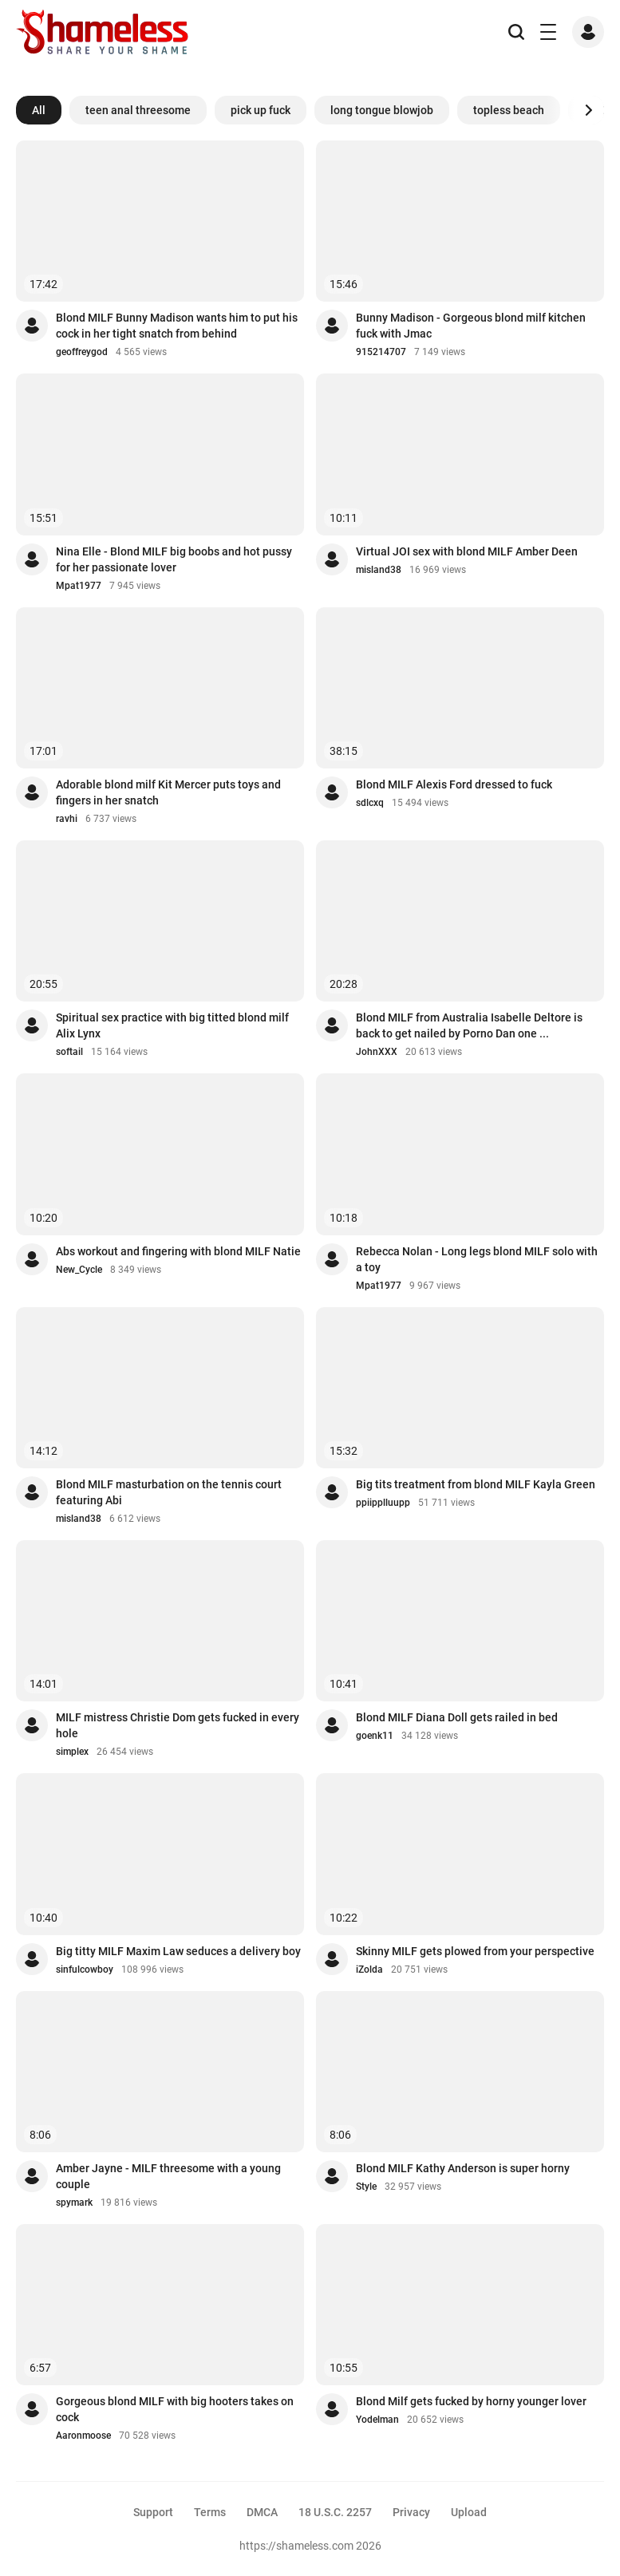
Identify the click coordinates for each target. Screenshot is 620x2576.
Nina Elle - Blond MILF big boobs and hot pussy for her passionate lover (174, 559)
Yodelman (377, 2419)
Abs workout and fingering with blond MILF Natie (178, 1251)
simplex (72, 1751)
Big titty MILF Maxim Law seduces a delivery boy (178, 1951)
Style (366, 2186)
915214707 (381, 352)
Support (153, 2512)
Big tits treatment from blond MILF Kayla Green (475, 1484)
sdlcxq (370, 803)
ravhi (66, 819)
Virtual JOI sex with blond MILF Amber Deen (467, 551)
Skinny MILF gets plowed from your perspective (475, 1951)
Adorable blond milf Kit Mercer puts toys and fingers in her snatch (168, 792)
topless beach (508, 110)
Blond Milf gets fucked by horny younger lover (471, 2401)
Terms (210, 2512)
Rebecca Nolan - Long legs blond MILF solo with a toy (477, 1259)
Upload (469, 2512)
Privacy (411, 2512)
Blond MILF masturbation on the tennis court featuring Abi (169, 1492)
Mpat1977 (78, 586)
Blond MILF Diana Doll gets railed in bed (457, 1717)
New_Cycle (79, 1269)
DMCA (262, 2512)
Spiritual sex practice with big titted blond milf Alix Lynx (172, 1025)
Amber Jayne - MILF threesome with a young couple (168, 2176)
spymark (74, 2202)
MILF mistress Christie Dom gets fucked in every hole (177, 1725)
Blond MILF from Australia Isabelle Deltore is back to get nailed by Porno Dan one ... (469, 1025)
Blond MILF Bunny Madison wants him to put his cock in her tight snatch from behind (177, 325)
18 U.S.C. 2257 (335, 2512)
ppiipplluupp (383, 1502)
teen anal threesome (138, 110)
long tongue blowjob (381, 110)
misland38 (378, 570)
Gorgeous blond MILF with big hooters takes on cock (175, 2409)
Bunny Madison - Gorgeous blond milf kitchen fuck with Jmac (471, 325)
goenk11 (374, 1735)
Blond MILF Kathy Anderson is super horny (463, 2168)
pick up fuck (260, 110)
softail (69, 1052)
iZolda (369, 1969)
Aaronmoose (83, 2435)
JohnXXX (376, 1052)
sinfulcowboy (84, 1969)
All (38, 110)
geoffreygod (82, 352)
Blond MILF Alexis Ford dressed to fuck (454, 784)
